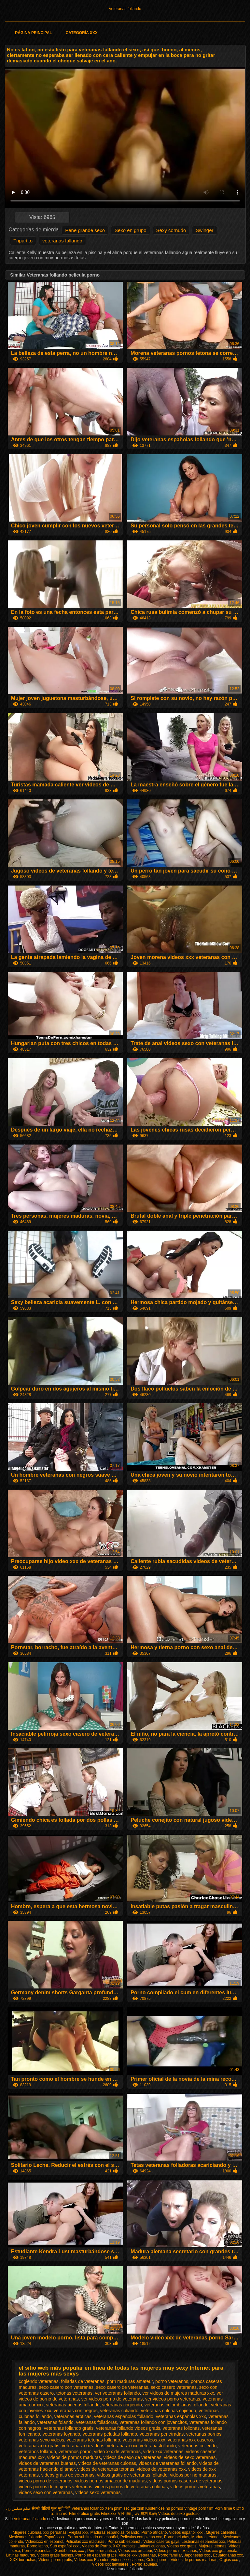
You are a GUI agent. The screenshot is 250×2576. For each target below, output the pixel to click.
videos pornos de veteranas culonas (131, 2486)
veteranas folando (55, 2422)
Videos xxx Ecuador (91, 2559)
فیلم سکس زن (18, 2508)
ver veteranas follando (117, 2393)
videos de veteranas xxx (161, 2469)
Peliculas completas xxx (141, 2537)
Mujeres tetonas (212, 2546)
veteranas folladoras (96, 2422)
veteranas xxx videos (83, 2445)
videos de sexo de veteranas (132, 2457)
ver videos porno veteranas (172, 2398)
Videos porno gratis (55, 2559)
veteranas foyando (61, 2434)
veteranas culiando (119, 2410)
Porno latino (37, 2546)
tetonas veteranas (74, 2393)
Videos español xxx (186, 2532)
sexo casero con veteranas (66, 2387)
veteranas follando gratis (69, 2428)
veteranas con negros (76, 2410)
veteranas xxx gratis (39, 2445)
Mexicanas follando (25, 2537)
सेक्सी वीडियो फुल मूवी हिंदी (51, 2508)
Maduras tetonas (205, 2537)
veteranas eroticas (72, 2416)
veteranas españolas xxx (181, 2416)
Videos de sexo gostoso (179, 2513)
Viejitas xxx (78, 2532)
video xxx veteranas (163, 2451)
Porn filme (223, 2508)
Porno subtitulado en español (93, 2537)
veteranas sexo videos (41, 2439)
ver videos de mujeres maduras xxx (178, 2393)
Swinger (204, 230)
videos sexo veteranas (97, 2492)
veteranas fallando (62, 240)
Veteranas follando (125, 8)
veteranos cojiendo (197, 2445)
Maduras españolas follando (114, 2532)
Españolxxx (54, 2537)
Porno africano (154, 2532)
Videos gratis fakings (55, 2555)
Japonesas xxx (197, 2555)
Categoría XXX (82, 33)
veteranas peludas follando (110, 2434)
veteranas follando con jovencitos (153, 2422)
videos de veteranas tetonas (105, 2469)
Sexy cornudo (171, 230)
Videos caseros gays (161, 2541)
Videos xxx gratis (182, 2546)
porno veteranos (171, 2381)
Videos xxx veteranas (137, 2555)
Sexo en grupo (130, 230)
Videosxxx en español (44, 2541)
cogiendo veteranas (39, 2381)
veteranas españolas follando (123, 2416)
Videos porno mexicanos (175, 2550)
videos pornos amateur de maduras (110, 2480)
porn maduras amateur (130, 2381)
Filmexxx (108, 2513)
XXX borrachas (23, 2559)
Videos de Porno (96, 2546)
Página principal (33, 33)
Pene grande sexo (85, 230)
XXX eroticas (124, 2546)
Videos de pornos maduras (194, 2559)
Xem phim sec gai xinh (124, 2508)
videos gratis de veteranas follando (132, 2475)
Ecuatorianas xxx (228, 2555)
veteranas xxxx (122, 2445)
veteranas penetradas (162, 2434)
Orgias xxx (229, 2559)
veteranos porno (75, 2451)
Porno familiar (170, 2555)
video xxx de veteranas (117, 2451)
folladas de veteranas (82, 2381)
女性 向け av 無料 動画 (137, 2513)
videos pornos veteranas (195, 2486)
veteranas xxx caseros (190, 2439)
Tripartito (23, 240)
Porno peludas (176, 2537)
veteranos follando (37, 2451)
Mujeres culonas (27, 2532)
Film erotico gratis (84, 2513)
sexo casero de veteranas (122, 2387)
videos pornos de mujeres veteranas (55, 2486)
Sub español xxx (64, 2546)
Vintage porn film (199, 2508)
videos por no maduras (193, 2475)
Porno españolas (37, 2550)
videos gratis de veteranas (67, 2475)
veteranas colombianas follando (177, 2404)
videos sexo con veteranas (46, 2492)
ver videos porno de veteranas (112, 2398)
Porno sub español (124, 2541)
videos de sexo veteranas (190, 2457)
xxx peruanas (54, 2532)
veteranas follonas (181, 2428)
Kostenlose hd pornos (164, 2508)
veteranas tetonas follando (93, 2439)
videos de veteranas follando (168, 2463)
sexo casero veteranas (174, 2387)
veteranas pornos (203, 2434)
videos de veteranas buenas (47, 2463)
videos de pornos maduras (74, 2457)
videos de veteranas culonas (107, 2463)
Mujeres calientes (221, 2532)
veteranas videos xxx (144, 2439)
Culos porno (157, 2559)
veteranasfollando (158, 2445)
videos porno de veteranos (46, 2480)
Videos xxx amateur (135, 2550)
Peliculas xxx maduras (85, 2541)
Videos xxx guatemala (218, 2550)
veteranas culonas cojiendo (168, 2410)
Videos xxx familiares (111, 2564)
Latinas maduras (20, 2555)
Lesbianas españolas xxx (203, 2541)
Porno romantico (101, 2550)
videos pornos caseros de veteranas (185, 2480)
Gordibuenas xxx (70, 2550)
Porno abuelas (144, 2564)
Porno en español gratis (96, 2555)
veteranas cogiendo (122, 2404)
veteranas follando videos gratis (128, 2428)
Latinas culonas (151, 2546)
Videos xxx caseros (127, 2559)
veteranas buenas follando (73, 2404)
